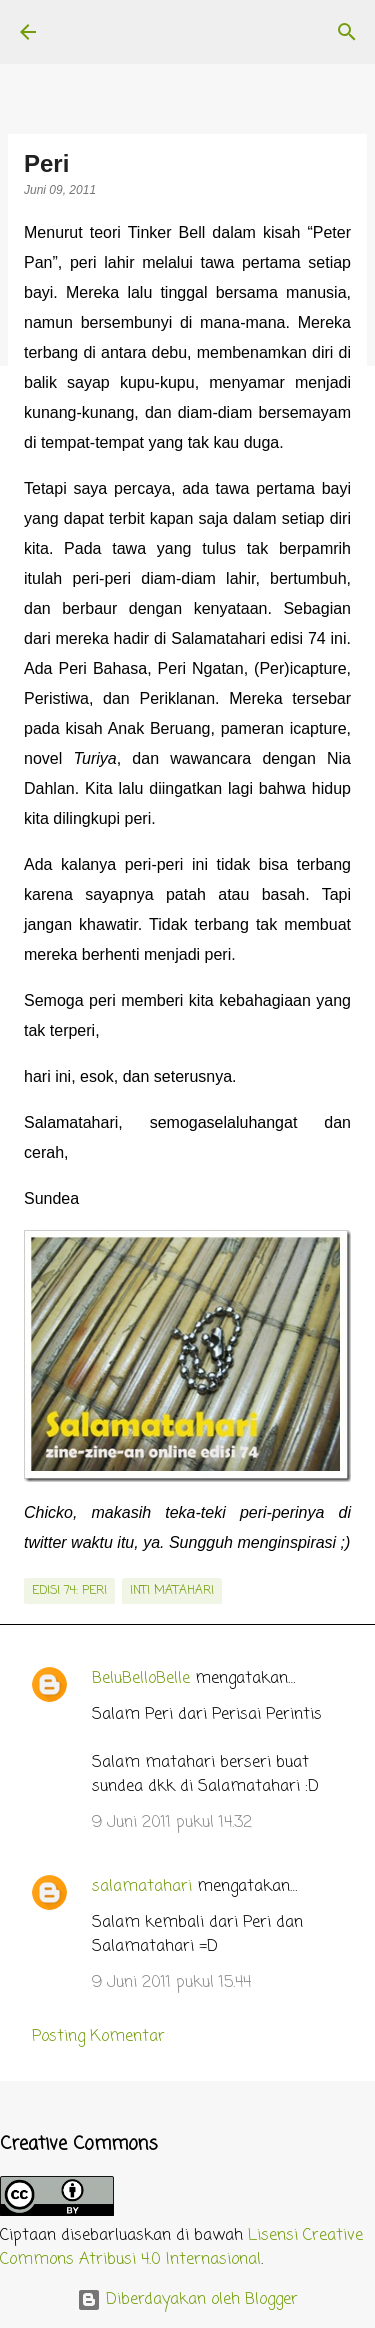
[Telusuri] (347, 32)
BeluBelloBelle (141, 1679)
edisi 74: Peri (69, 1591)
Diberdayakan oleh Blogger (187, 2300)
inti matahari (172, 1591)
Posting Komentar (98, 2037)
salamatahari (142, 1887)
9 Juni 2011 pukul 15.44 (171, 1983)
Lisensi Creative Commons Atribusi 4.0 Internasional (181, 2248)
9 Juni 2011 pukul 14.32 (172, 1823)
